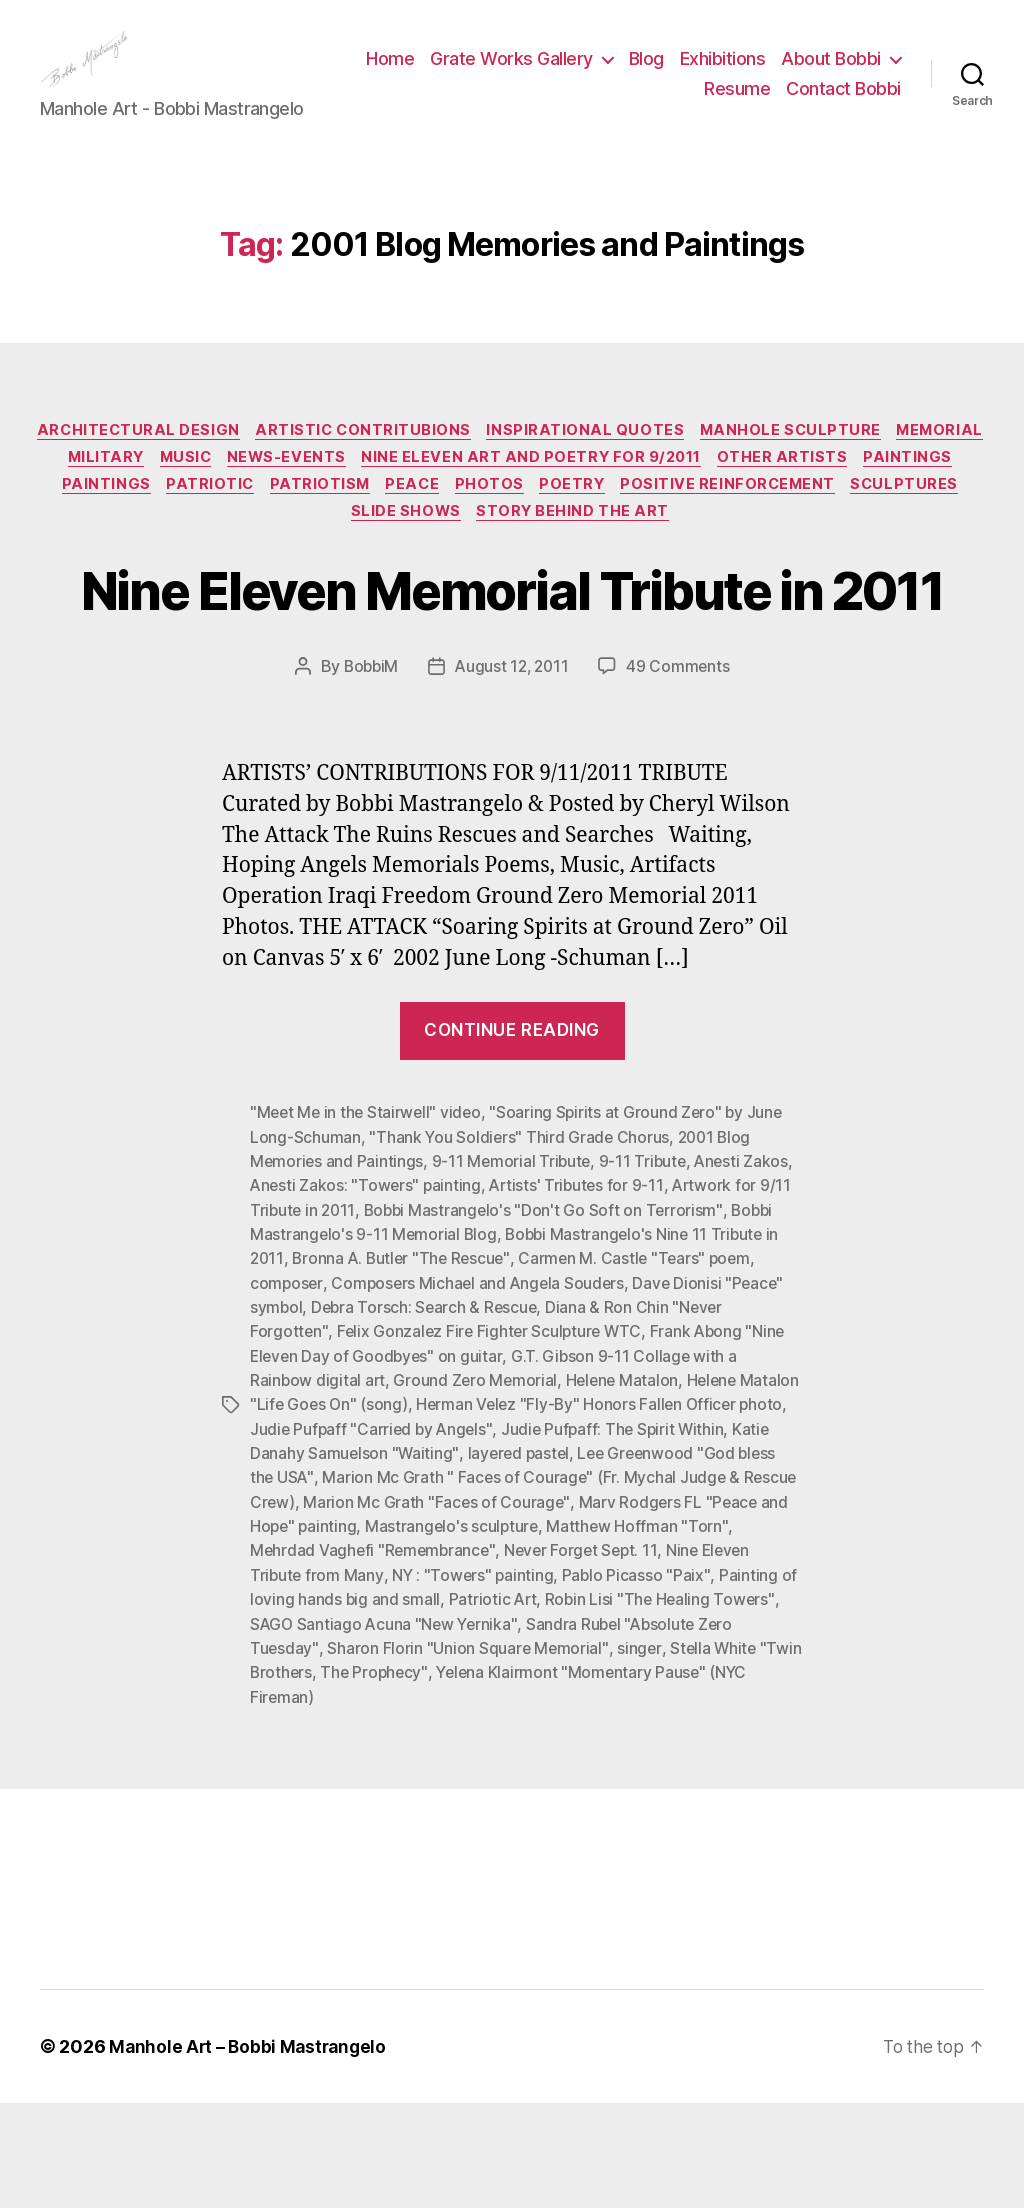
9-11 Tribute (647, 1274)
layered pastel (617, 1562)
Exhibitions (858, 73)
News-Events (395, 492)
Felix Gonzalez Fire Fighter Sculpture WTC (492, 1442)
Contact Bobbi (843, 103)
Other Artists (903, 492)
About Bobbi (619, 103)
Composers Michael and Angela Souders (481, 1394)
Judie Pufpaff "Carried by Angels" (481, 1538)
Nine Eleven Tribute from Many (362, 1682)
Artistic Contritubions (414, 462)
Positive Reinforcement (860, 522)
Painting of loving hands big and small (438, 1706)
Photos (611, 522)
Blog (781, 73)
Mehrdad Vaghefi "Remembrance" (497, 1658)
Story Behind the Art (642, 552)
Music (288, 492)
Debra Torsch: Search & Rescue (427, 1418)
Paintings (99, 522)
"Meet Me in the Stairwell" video (368, 1226)
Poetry (699, 522)
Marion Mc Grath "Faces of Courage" (561, 1610)
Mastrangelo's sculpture (631, 1634)
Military (202, 492)
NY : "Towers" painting (566, 1682)
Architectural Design (182, 462)
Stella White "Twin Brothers (351, 1778)
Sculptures (339, 552)
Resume (737, 103)
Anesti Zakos (749, 1274)
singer (755, 1754)
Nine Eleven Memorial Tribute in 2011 (512, 664)
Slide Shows (469, 552)
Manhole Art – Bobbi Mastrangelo (251, 2151)
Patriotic (316, 522)
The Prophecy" (515, 1778)
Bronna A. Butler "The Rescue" (404, 1370)
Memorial (98, 492)
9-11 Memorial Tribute (514, 1274)
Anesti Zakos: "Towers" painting (367, 1298)
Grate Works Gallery (647, 73)
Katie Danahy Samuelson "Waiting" (430, 1562)
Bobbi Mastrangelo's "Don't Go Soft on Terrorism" (547, 1322)
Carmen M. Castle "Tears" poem (643, 1370)
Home (526, 73)
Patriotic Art (628, 1706)
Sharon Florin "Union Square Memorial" (583, 1754)
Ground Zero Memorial (478, 1490)
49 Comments (682, 780)
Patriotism (432, 522)
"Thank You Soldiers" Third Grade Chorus (520, 1250)
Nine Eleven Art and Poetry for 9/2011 (646, 492)
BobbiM (367, 780)
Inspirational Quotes (642, 462)
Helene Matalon (626, 1490)
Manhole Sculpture (852, 462)
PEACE (530, 522)
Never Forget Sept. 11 (708, 1658)
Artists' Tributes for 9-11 (581, 1298)
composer (287, 1394)
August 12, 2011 (513, 780)
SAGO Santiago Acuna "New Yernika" (514, 1730)
